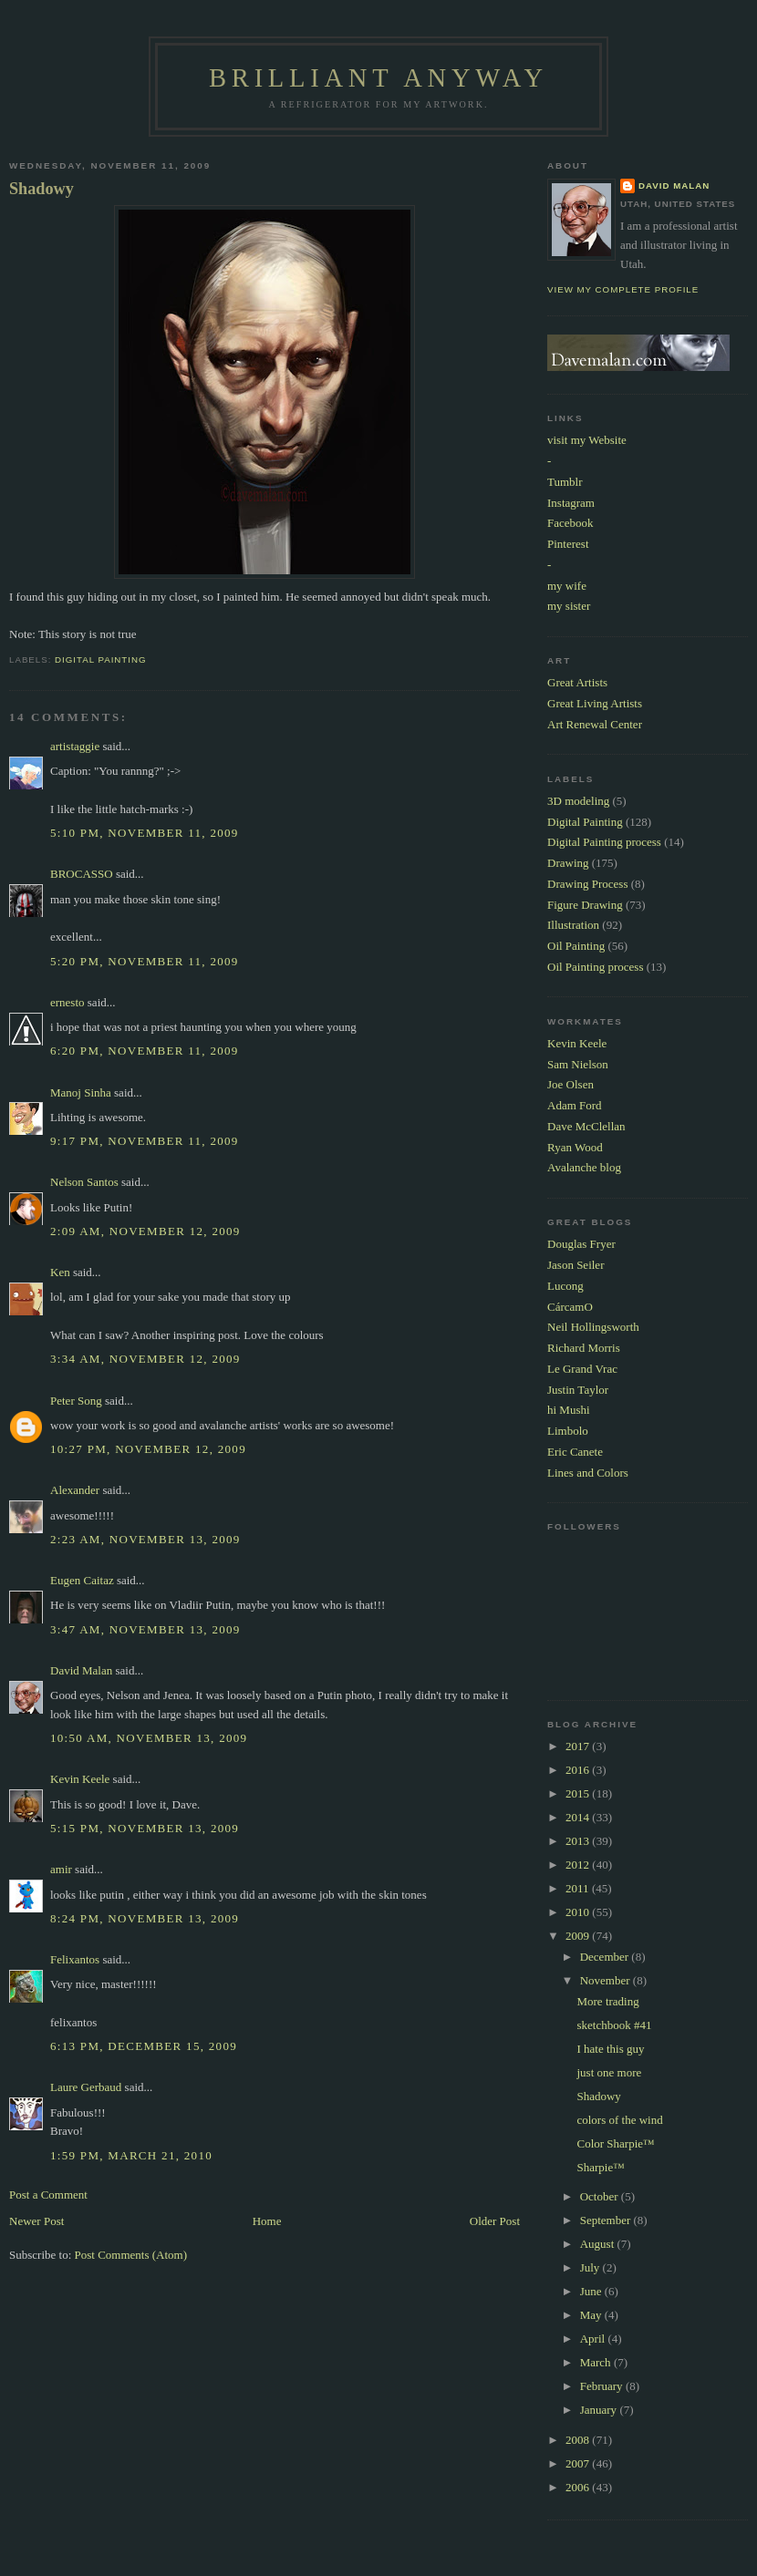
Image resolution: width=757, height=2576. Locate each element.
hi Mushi (568, 1410)
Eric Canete (575, 1451)
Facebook (570, 523)
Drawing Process (587, 884)
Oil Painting (576, 946)
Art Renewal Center (594, 724)
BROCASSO (81, 874)
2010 (578, 1912)
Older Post (495, 2221)
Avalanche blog (584, 1167)
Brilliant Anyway (378, 78)
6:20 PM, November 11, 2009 (144, 1050)
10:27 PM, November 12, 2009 (148, 1449)
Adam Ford (574, 1105)
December (606, 1956)
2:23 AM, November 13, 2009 (145, 1539)
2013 (578, 1841)
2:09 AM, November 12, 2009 (145, 1231)
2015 (578, 1793)
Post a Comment (48, 2194)
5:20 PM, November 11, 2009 (144, 961)
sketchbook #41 (613, 2025)
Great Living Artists (594, 703)
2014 (578, 1817)
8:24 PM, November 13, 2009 (144, 1918)
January (600, 2409)
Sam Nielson (577, 1064)
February (603, 2386)
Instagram (571, 503)
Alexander (74, 1490)
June (592, 2291)
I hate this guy (610, 2049)
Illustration (573, 925)
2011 (578, 1888)
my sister (568, 606)
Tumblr (565, 482)
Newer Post (36, 2221)
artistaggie (74, 746)
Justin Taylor (577, 1389)
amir (61, 1869)
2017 (578, 1746)
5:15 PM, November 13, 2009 (144, 1828)
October (600, 2196)
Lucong (565, 1286)
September (607, 2220)
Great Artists (577, 682)
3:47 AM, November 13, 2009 (145, 1629)
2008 (578, 2440)
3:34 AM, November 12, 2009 (145, 1358)
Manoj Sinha (80, 1092)
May (592, 2315)
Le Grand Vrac (582, 1369)
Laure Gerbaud (85, 2087)
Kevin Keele (79, 1779)
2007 (578, 2463)
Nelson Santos (84, 1182)
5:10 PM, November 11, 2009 (144, 833)
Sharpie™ (600, 2167)
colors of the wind (619, 2120)
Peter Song (76, 1400)
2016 (578, 1770)
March (597, 2362)
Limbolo (567, 1430)
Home (267, 2221)
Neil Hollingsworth (593, 1327)
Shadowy (41, 189)
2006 (578, 2487)
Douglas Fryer (581, 1244)
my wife (566, 585)
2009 (578, 1935)
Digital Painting (100, 659)
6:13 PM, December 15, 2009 (143, 2046)
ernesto (67, 1002)
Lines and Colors (587, 1472)
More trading (607, 2001)
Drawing (568, 863)
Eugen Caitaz (82, 1580)
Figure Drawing (585, 905)
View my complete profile (623, 289)
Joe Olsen (570, 1084)
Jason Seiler (575, 1265)
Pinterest (568, 544)
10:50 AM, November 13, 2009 (148, 1738)
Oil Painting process (595, 967)
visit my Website (587, 440)
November (606, 1980)
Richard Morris (583, 1348)
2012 (578, 1864)
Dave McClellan (586, 1126)
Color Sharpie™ (615, 2143)
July (591, 2267)
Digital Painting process (604, 842)
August (598, 2244)
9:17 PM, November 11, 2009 (144, 1141)
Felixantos (74, 1959)
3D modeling (578, 801)
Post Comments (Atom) (131, 2255)
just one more (608, 2072)
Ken (60, 1272)
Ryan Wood (575, 1147)
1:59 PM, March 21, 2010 (131, 2155)
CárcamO (570, 1307)
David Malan (81, 1670)
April (594, 2338)
